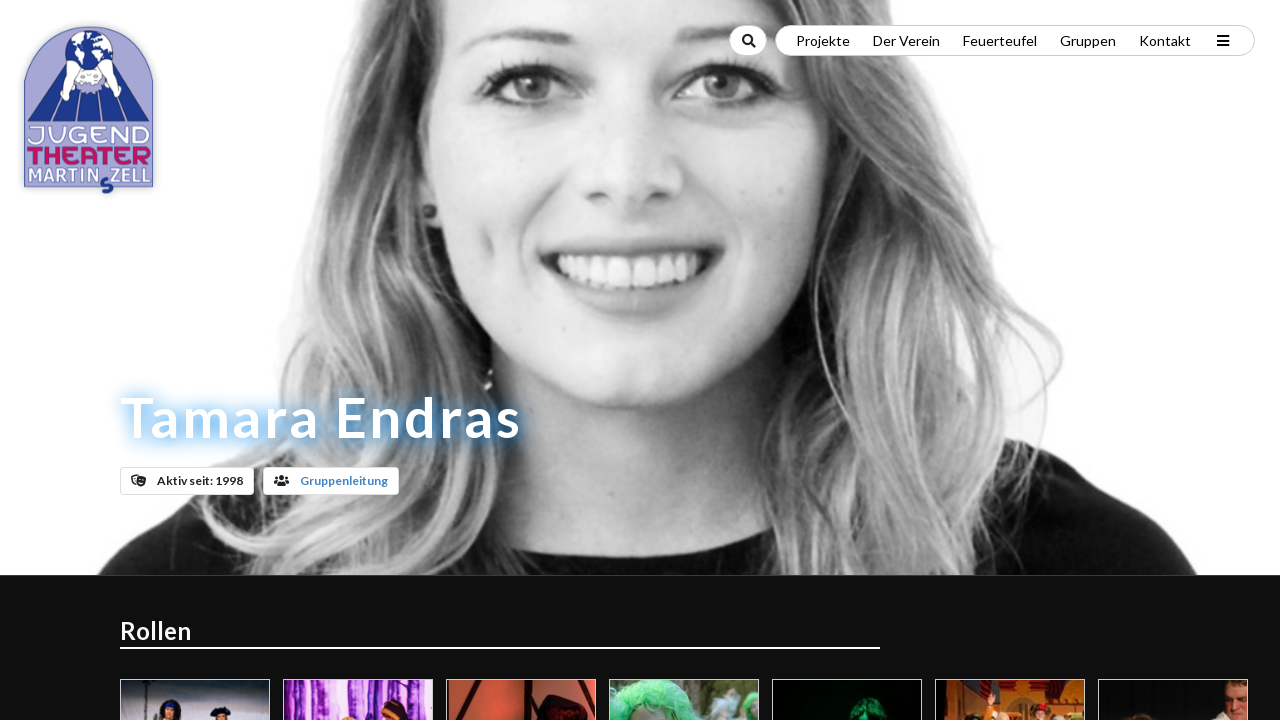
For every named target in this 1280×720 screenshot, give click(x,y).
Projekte (823, 40)
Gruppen (1088, 40)
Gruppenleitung (344, 480)
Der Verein (906, 40)
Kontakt (1165, 40)
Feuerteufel (1000, 40)
